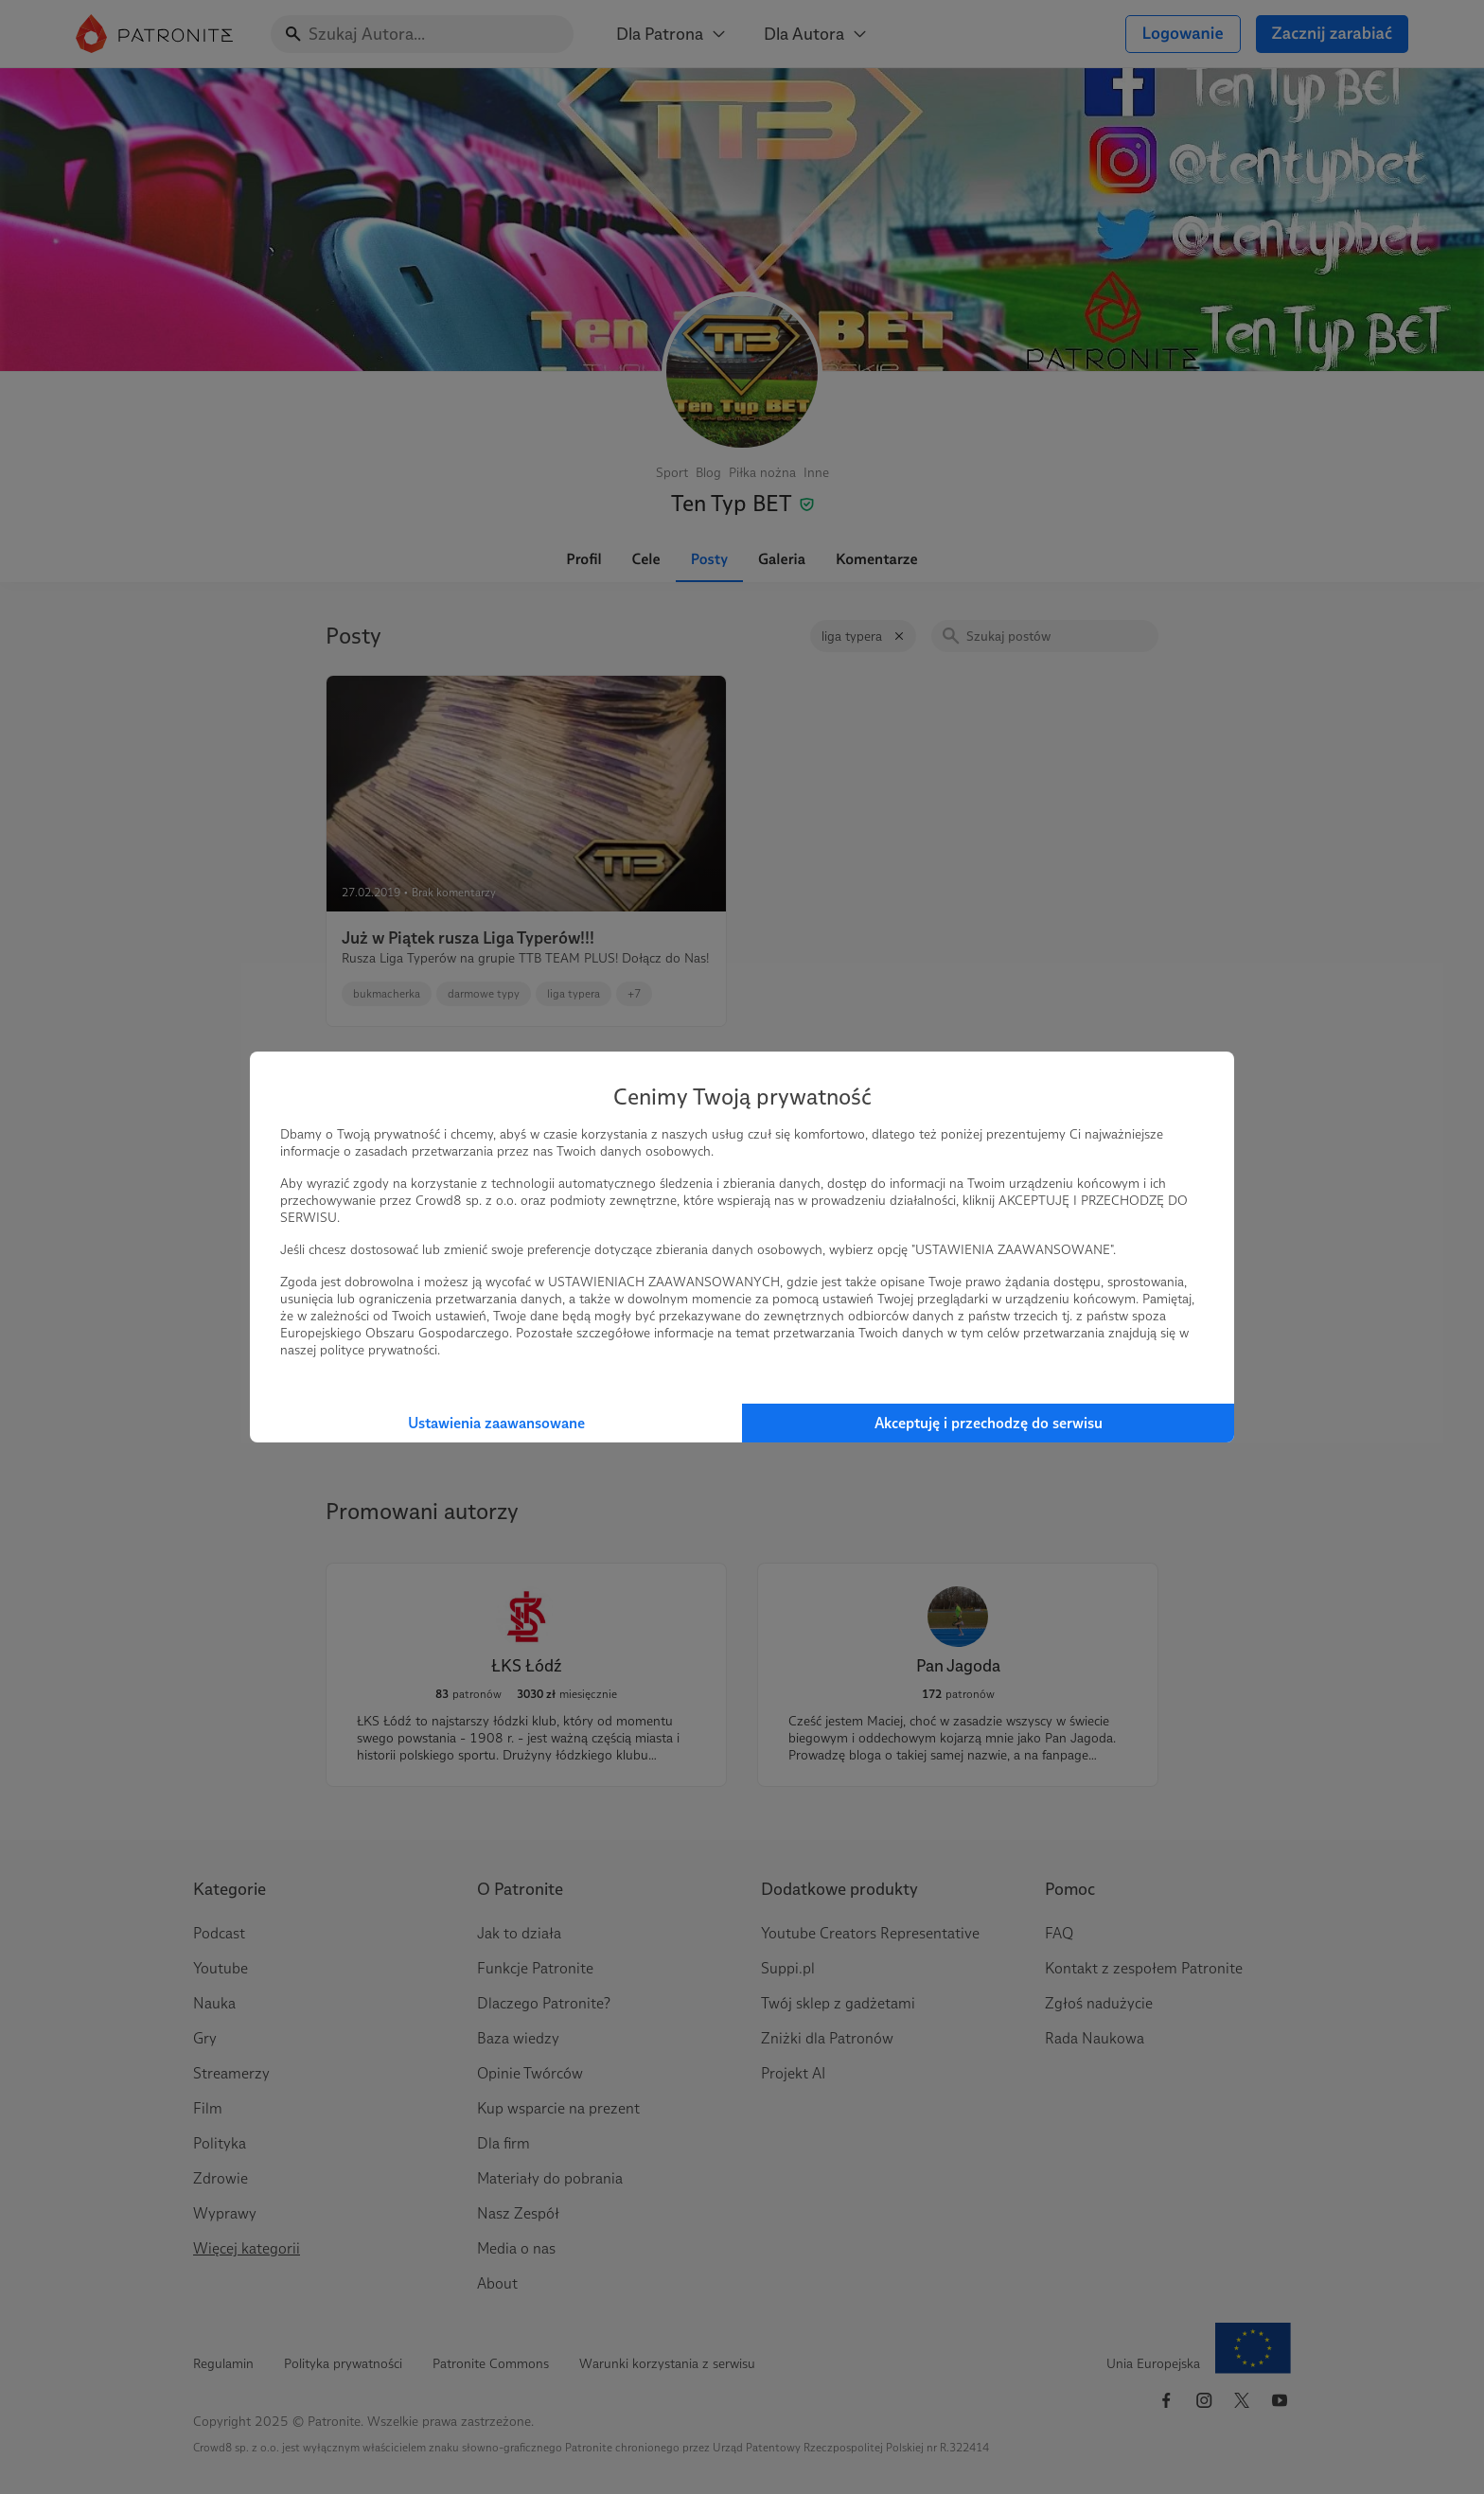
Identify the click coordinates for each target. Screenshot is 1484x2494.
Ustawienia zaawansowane (496, 1423)
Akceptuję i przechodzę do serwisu (988, 1423)
